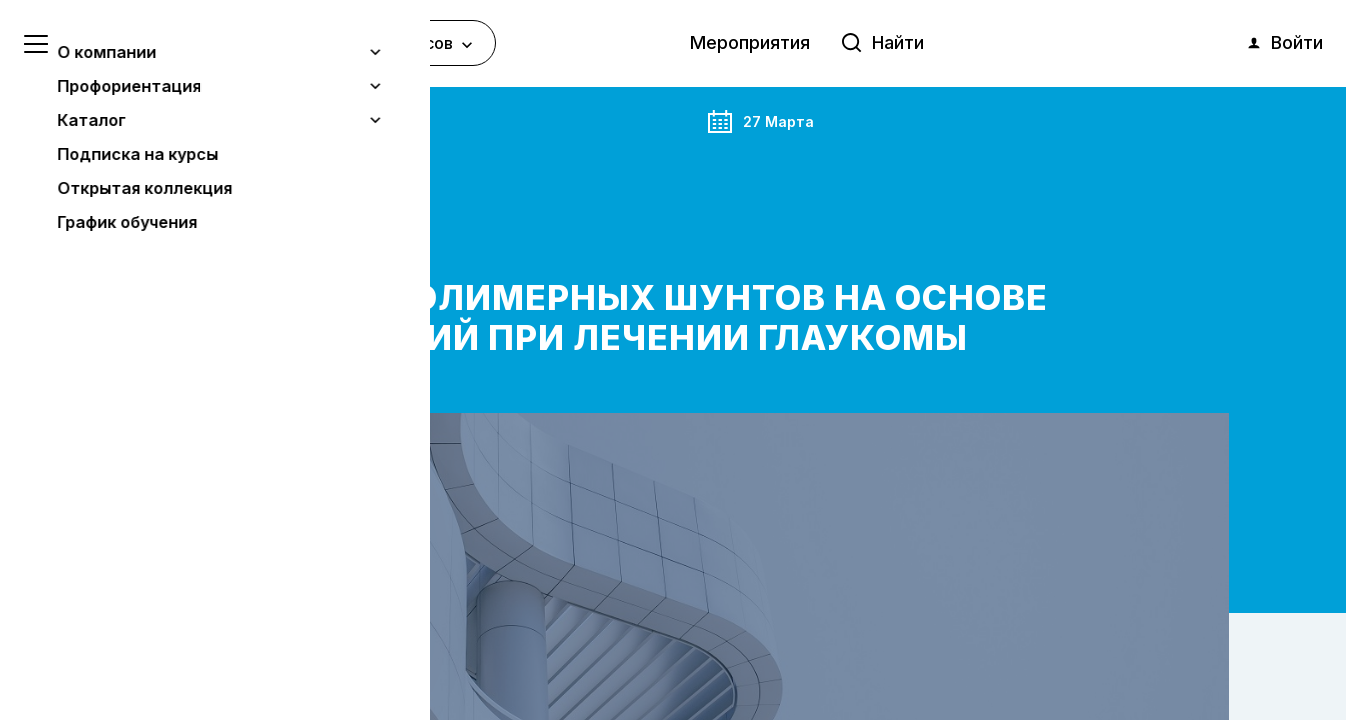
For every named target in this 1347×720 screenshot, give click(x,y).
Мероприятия (750, 42)
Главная (147, 119)
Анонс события (242, 119)
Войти (1284, 43)
